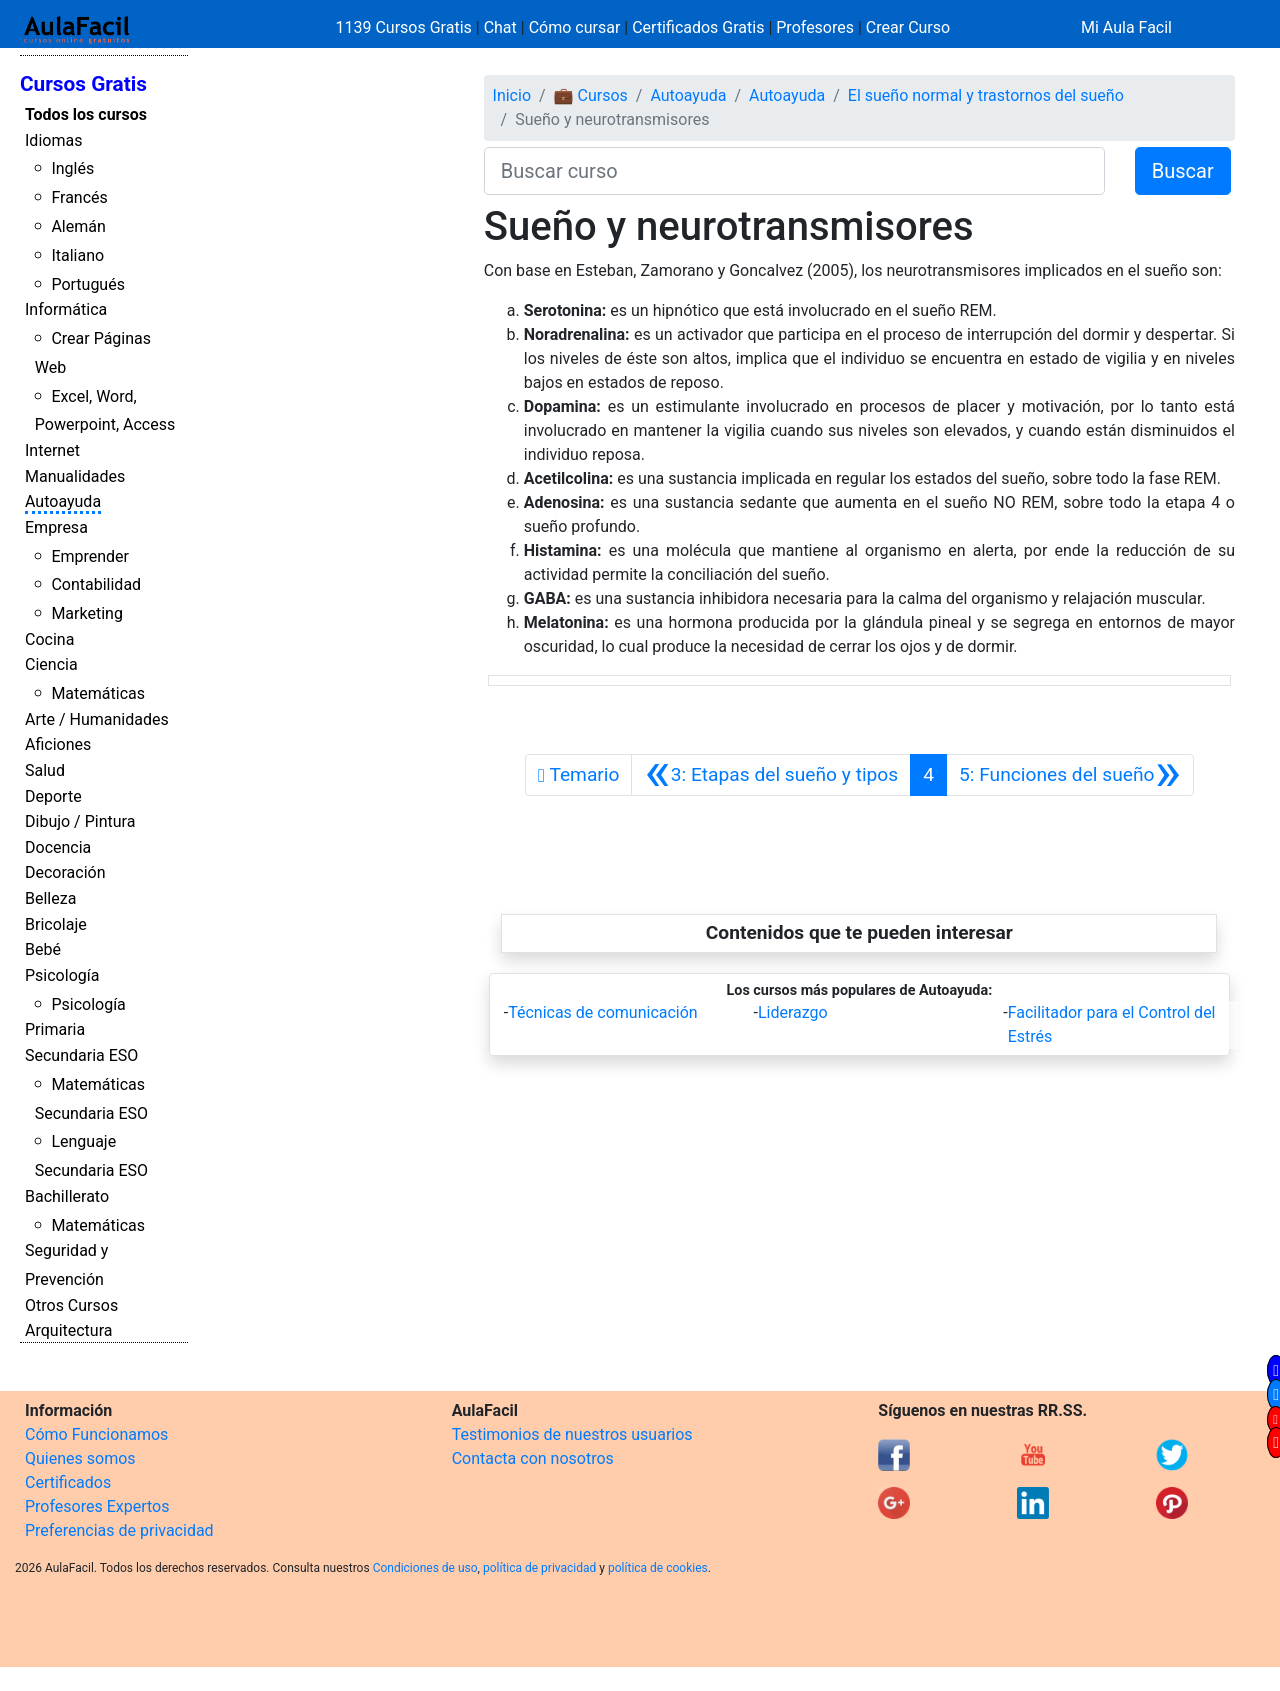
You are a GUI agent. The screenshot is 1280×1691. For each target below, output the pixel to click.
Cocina (49, 639)
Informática (66, 309)
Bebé (43, 949)
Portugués (88, 284)
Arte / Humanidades (97, 719)
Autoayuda (63, 501)
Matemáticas (98, 693)
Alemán (78, 226)
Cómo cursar (575, 27)
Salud (45, 770)
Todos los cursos (86, 114)
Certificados (68, 1482)
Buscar (1183, 171)
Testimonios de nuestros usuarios (572, 1434)
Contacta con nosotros (533, 1458)
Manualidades (75, 476)
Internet (52, 450)
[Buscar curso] (794, 171)
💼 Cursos (591, 95)
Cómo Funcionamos (96, 1434)
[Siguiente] (1070, 775)
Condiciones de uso (425, 1568)
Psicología (62, 975)
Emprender (90, 556)
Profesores (815, 27)
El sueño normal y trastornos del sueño (986, 95)
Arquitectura (68, 1330)
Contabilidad (96, 584)
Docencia (58, 847)
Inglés (72, 168)
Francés (79, 197)
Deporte (53, 796)
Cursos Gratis (83, 84)
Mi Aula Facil (1126, 27)
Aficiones (58, 744)
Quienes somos (80, 1458)
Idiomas (53, 140)
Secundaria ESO (81, 1055)
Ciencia (51, 664)
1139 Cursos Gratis (406, 27)
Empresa (56, 527)
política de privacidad (539, 1568)
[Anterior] (771, 775)
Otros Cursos (71, 1305)
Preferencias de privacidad (119, 1530)
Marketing (86, 613)
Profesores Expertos (97, 1506)
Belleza (50, 898)
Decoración (65, 872)
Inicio (512, 95)
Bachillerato (67, 1196)
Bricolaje (56, 924)
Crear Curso (908, 27)
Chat (500, 27)
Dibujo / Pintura (80, 821)
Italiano (77, 255)
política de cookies (658, 1568)
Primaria (55, 1029)
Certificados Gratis (698, 27)
